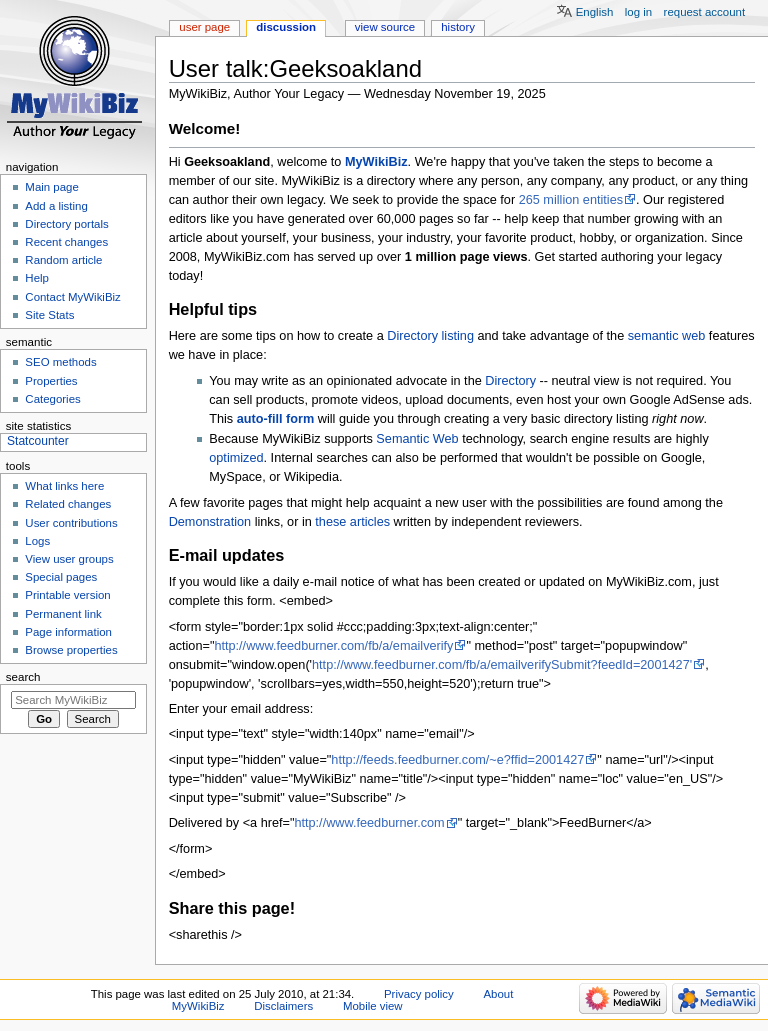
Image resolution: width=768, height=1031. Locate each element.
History (458, 27)
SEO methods (60, 362)
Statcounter (38, 441)
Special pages (61, 577)
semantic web (667, 336)
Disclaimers (283, 1006)
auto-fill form (276, 419)
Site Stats (49, 315)
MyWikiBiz (376, 162)
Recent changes (66, 242)
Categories (52, 399)
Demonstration (210, 522)
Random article (63, 260)
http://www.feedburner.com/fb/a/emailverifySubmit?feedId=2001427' (502, 665)
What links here (64, 486)
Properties (51, 381)
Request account (705, 12)
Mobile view (373, 1006)
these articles (352, 522)
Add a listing (56, 206)
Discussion (286, 27)
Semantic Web (417, 439)
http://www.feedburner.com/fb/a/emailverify (333, 646)
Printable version (67, 595)
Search (23, 677)
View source (385, 27)
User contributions (71, 523)
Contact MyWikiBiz (72, 297)
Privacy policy (419, 994)
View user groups (69, 559)
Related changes (68, 504)
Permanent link (63, 614)
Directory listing (430, 336)
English (595, 12)
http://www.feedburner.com (369, 823)
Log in (638, 12)
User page (204, 27)
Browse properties (71, 650)
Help (37, 278)
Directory (510, 381)
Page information (68, 632)
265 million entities (571, 200)
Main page (52, 187)
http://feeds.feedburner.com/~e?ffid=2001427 (457, 760)
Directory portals (66, 224)
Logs (37, 541)
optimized (236, 458)
